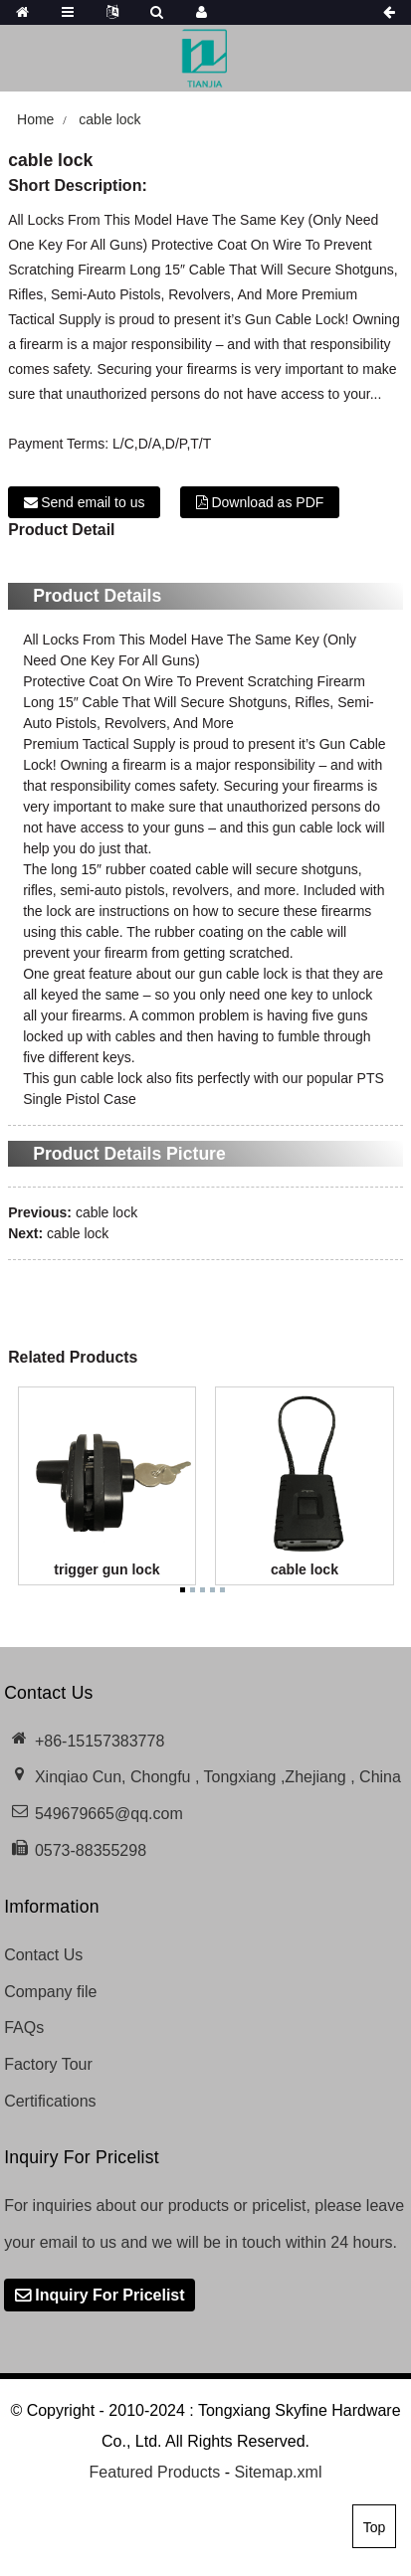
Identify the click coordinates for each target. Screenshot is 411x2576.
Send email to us (92, 502)
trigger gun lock (106, 1569)
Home (35, 119)
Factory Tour (48, 2064)
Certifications (50, 2101)
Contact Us (43, 1954)
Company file (50, 1991)
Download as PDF (267, 502)
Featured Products (155, 2472)
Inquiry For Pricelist (109, 2295)
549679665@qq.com (109, 1813)
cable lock (109, 119)
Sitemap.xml (277, 2472)
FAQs (24, 2027)
